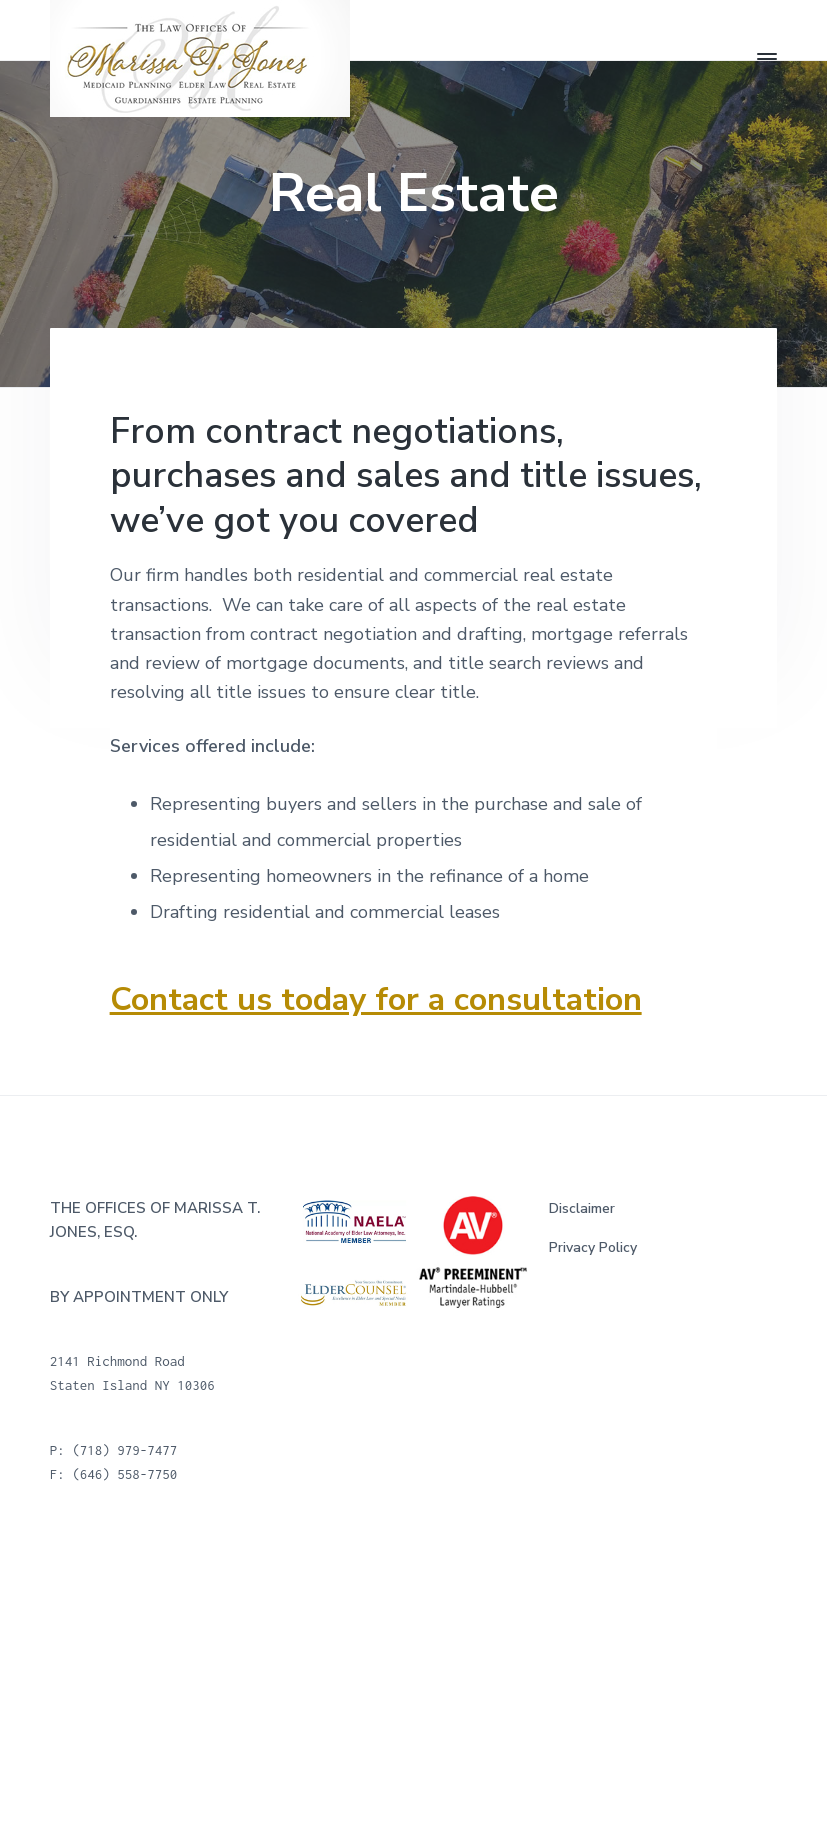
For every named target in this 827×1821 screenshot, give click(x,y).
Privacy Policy (593, 1247)
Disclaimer (582, 1208)
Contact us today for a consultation (376, 999)
